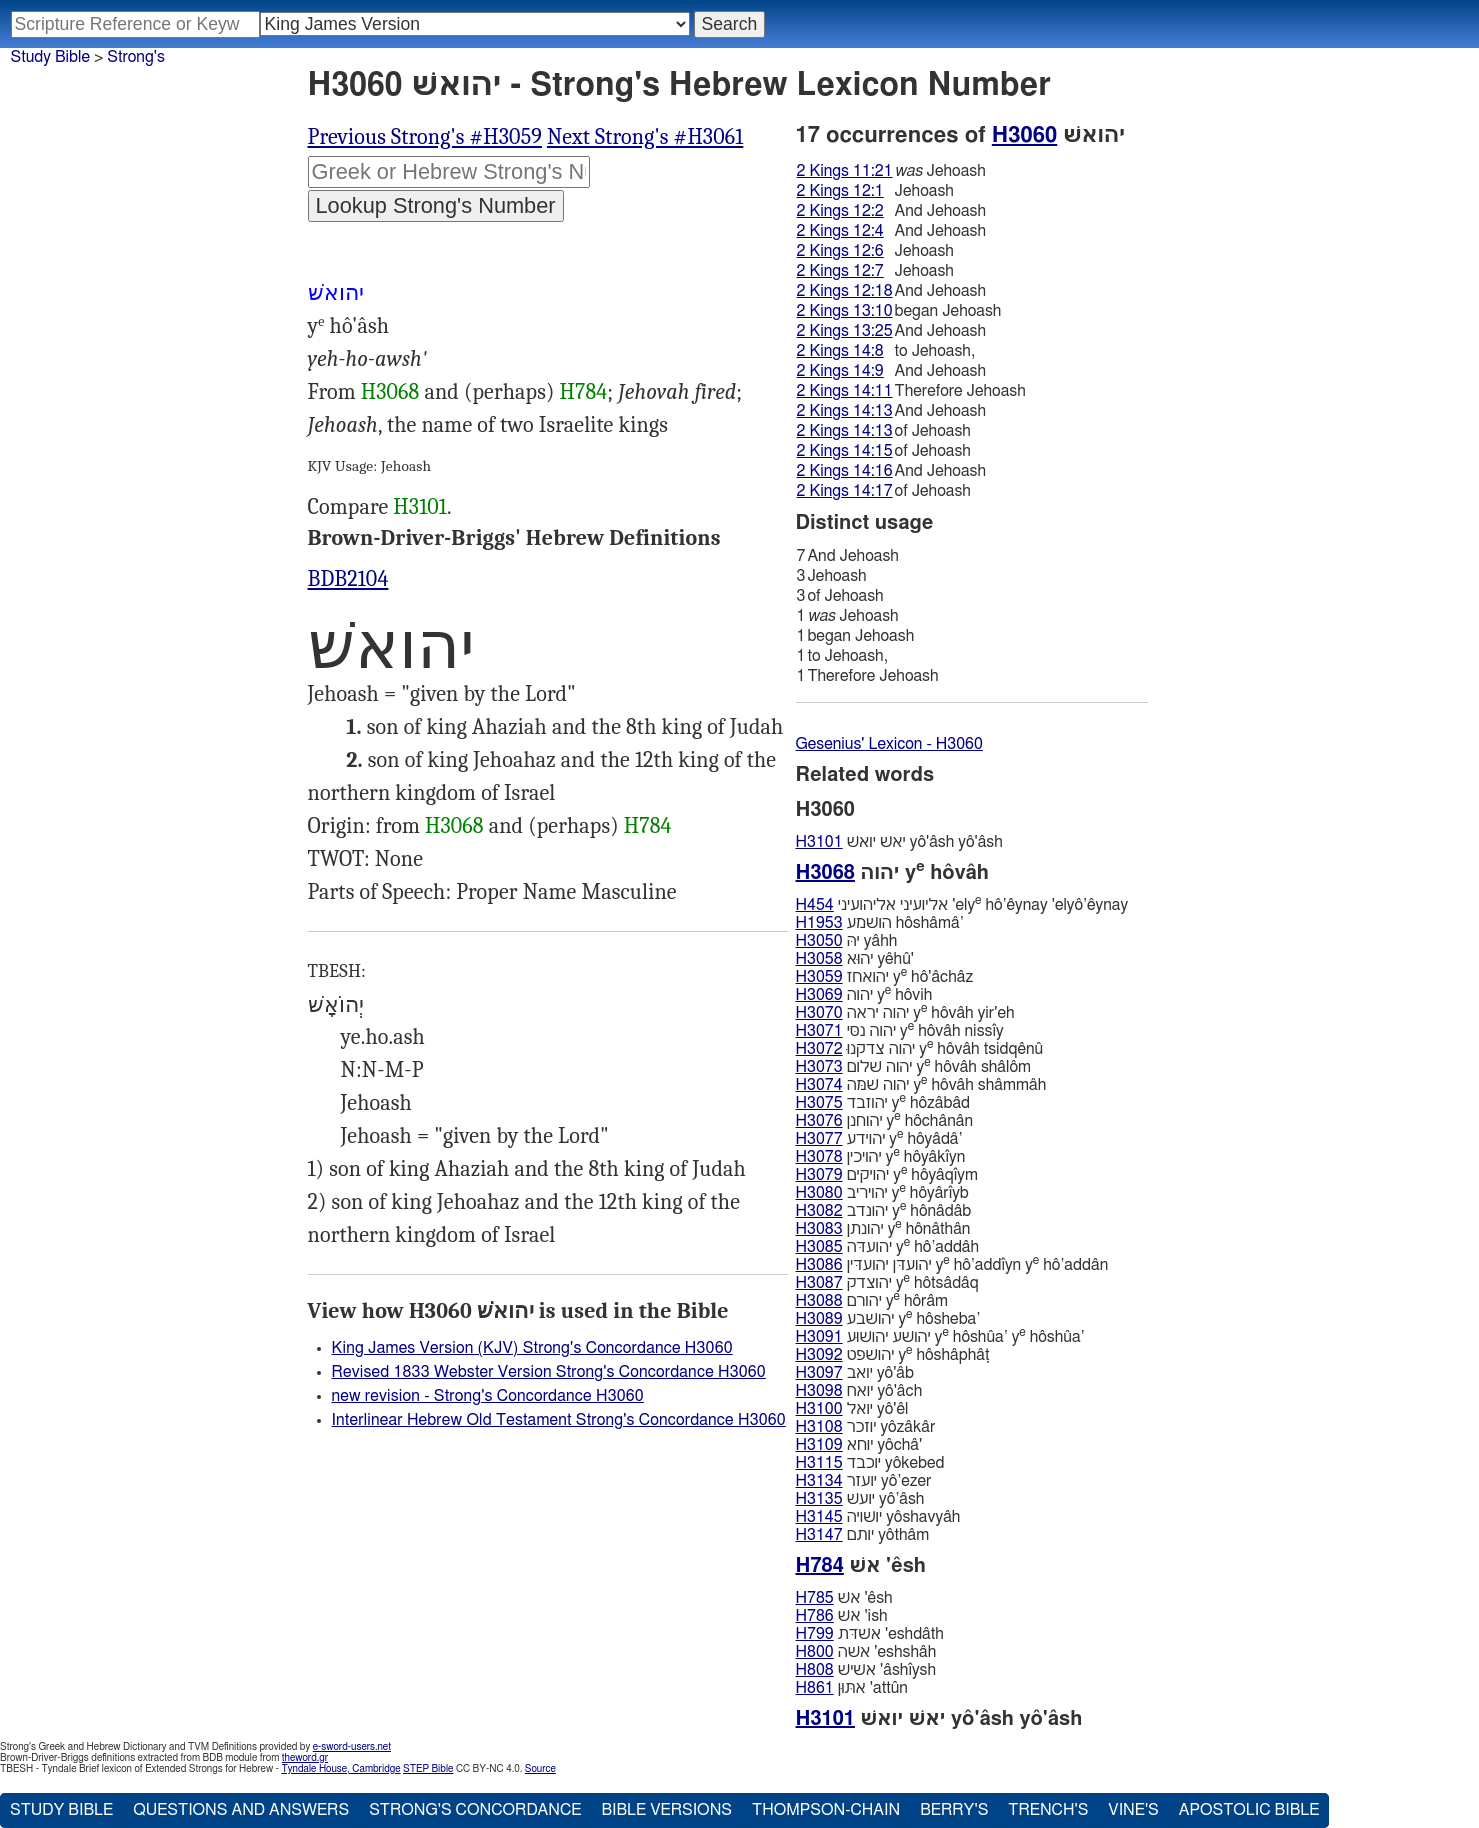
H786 (815, 1616)
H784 (584, 392)
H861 (815, 1688)
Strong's (136, 57)
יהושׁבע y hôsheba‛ (888, 1318)
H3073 (819, 1067)
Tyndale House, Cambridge (340, 1769)
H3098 (819, 1391)
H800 (815, 1652)
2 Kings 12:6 (840, 251)
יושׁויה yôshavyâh (878, 1517)
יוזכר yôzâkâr (866, 1427)
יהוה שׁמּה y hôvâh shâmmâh (921, 1084)
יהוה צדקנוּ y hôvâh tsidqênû (920, 1048)
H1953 (819, 923)
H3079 (819, 1175)
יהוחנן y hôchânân (885, 1120)
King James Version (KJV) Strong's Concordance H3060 (532, 1348)
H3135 (819, 1499)
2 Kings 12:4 (840, 231)
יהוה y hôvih (864, 994)
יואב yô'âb (855, 1373)
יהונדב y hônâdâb (884, 1210)
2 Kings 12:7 (840, 271)
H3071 (819, 1031)
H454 (815, 905)
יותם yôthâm (863, 1535)
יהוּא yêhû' (855, 959)
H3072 (819, 1049)
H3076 (819, 1121)
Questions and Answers (241, 1810)
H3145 (819, 1517)
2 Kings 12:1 (840, 191)
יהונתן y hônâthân (883, 1228)
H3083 (819, 1229)
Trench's (1048, 1810)
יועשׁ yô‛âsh (860, 1499)
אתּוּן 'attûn (852, 1688)
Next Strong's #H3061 (645, 137)
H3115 (819, 1463)
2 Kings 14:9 (840, 371)
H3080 (819, 1193)
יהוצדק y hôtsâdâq (887, 1282)
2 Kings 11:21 (845, 171)
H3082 (819, 1211)
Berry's (954, 1810)
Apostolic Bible (1249, 1810)
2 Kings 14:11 (845, 391)
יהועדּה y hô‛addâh (888, 1246)
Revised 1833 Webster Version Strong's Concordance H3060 (549, 1372)
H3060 (1024, 135)
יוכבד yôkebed (870, 1463)
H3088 (819, 1301)
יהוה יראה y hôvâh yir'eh (905, 1012)
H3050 (819, 941)
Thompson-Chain (826, 1810)
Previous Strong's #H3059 (425, 137)
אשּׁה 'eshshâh (866, 1652)
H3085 (819, 1247)
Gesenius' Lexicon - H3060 (889, 744)
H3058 (819, 959)
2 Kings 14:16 (845, 471)
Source (540, 1769)
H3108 (819, 1427)
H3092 (819, 1355)
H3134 (819, 1481)
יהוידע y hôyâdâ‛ (879, 1138)
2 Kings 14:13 (845, 411)
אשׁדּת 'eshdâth (870, 1634)
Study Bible (50, 57)
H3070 (819, 1013)
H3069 (819, 995)
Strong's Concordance (475, 1810)
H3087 (819, 1283)
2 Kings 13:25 (845, 331)
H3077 (819, 1139)
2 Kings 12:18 (845, 291)
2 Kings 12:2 (840, 211)
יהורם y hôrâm (872, 1300)
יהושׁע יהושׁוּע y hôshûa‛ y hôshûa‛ (940, 1336)
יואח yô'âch (859, 1391)
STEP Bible (428, 1769)
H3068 (390, 392)
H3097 (819, 1373)
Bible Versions (666, 1810)
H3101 (420, 507)
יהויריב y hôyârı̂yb (882, 1192)
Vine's (1133, 1810)
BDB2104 (348, 579)
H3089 (819, 1319)
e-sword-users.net (352, 1747)
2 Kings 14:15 (845, 451)
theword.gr (305, 1758)
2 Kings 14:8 (840, 351)
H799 (815, 1634)
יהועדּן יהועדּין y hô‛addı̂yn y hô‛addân (952, 1264)
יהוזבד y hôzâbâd (883, 1102)
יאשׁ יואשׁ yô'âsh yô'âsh (899, 842)
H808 (815, 1670)
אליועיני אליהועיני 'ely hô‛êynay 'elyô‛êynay (962, 904)
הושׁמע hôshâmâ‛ (880, 923)
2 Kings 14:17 (845, 491)
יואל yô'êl (852, 1409)
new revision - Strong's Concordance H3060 (488, 1396)
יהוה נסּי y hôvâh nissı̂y (900, 1030)
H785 (815, 1598)
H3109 (819, 1445)
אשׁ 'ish (842, 1616)
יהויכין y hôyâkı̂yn (881, 1156)
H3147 (819, 1535)
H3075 (819, 1103)
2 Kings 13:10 (845, 311)
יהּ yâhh (847, 941)
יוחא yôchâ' (859, 1445)
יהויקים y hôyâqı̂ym (887, 1174)
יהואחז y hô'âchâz (885, 976)
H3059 (819, 977)
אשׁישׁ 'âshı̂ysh (866, 1670)
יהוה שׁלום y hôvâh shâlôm (914, 1066)
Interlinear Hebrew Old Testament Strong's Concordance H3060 (559, 1420)
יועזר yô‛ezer (864, 1481)
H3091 (819, 1337)
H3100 (819, 1409)
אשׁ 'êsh (844, 1598)
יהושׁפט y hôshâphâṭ (893, 1354)
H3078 (819, 1157)
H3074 (819, 1085)
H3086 (819, 1265)
